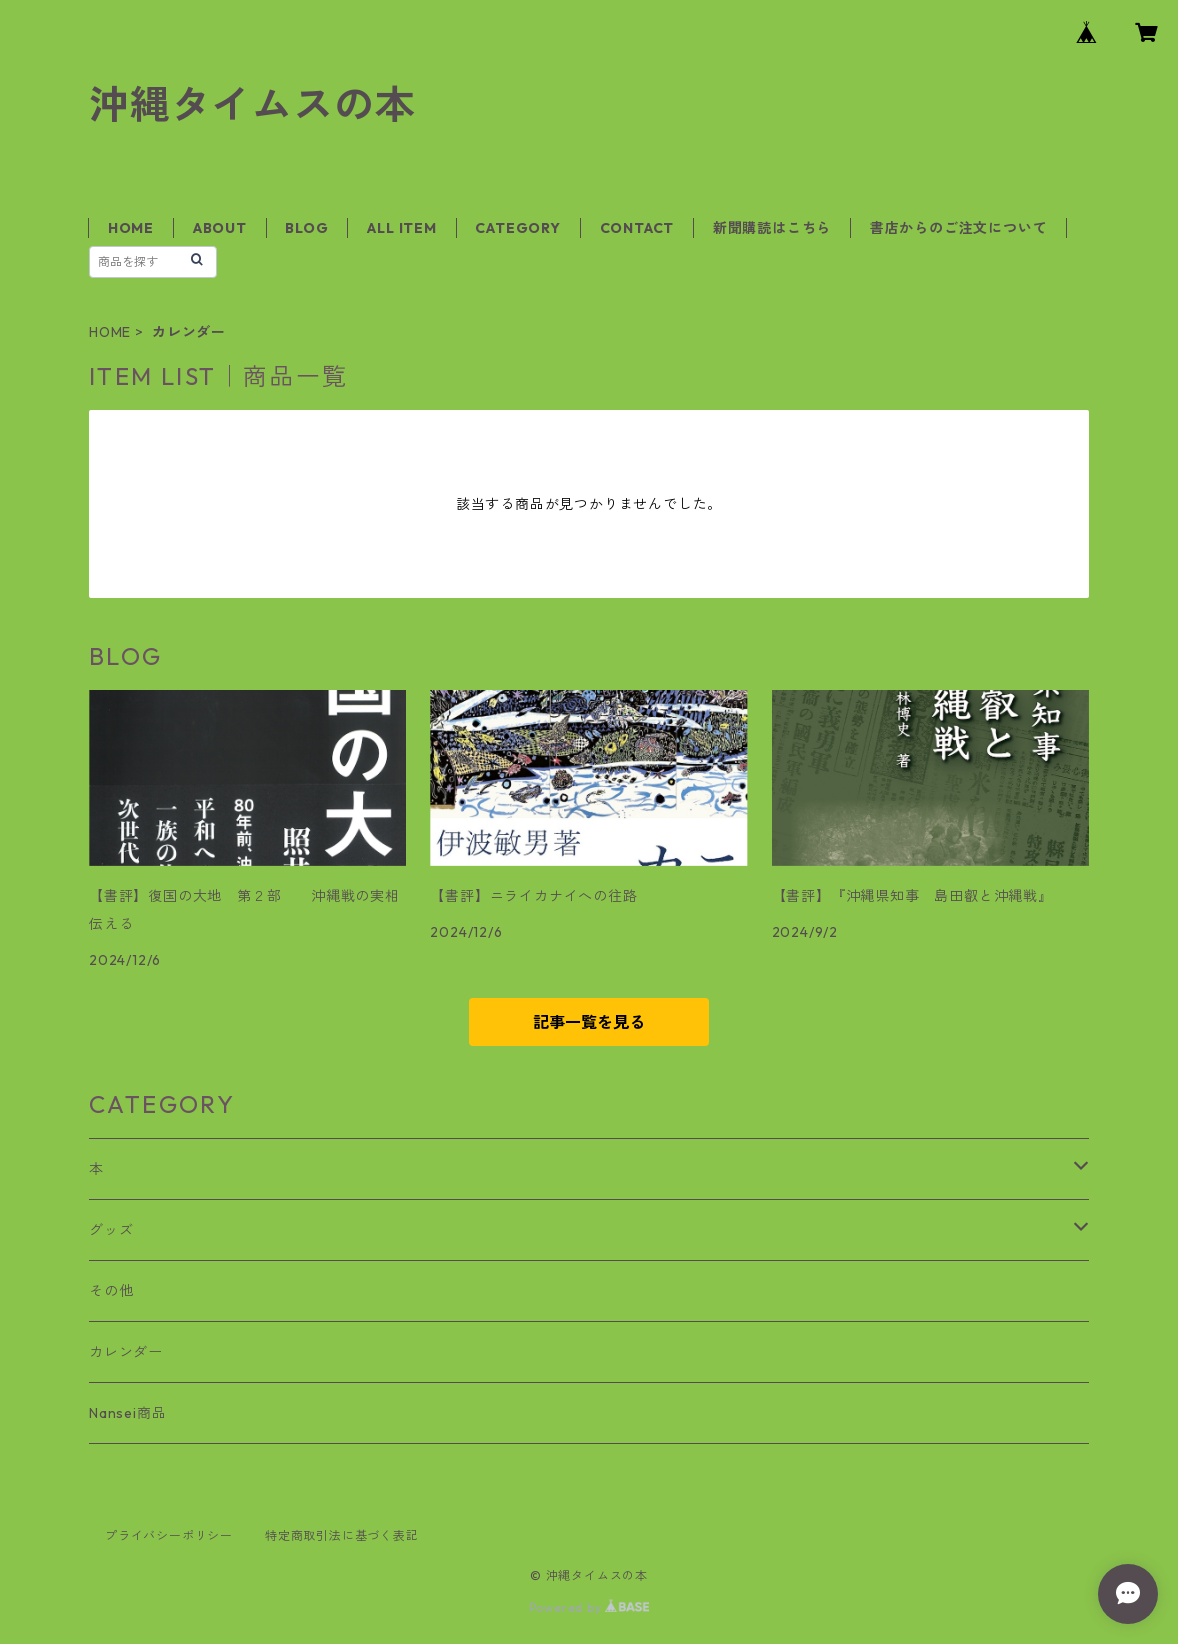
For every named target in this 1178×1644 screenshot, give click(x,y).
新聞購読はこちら (772, 228)
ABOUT (220, 228)
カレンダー (126, 1352)
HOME (131, 228)
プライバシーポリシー (169, 1535)
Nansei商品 (127, 1413)
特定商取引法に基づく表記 (342, 1535)
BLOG (306, 228)
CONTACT (637, 228)
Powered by (589, 1607)
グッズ (111, 1230)
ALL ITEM (401, 228)
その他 (111, 1291)
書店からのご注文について (959, 228)
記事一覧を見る (589, 1022)
